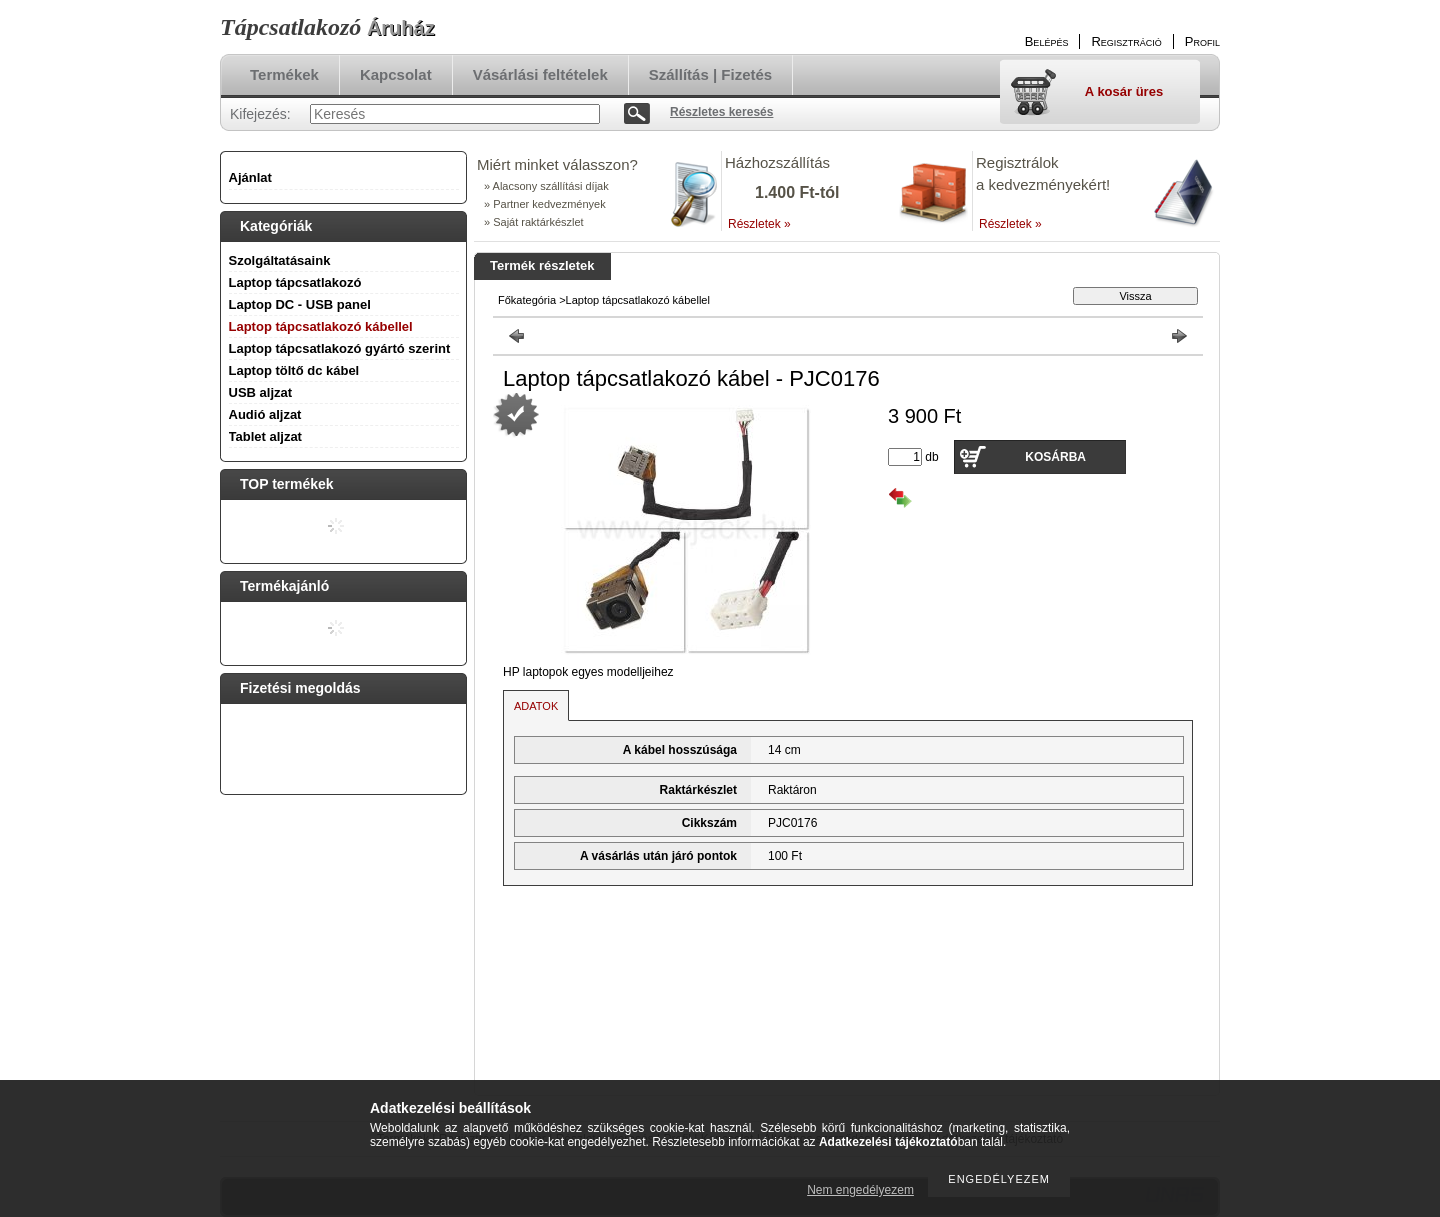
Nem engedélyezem (860, 1190)
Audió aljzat (265, 414)
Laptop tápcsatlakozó (295, 282)
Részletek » (759, 224)
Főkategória (527, 300)
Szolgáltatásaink (280, 260)
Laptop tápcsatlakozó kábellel (321, 326)
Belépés (1047, 41)
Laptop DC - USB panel (300, 304)
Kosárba (1055, 457)
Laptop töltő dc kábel (294, 370)
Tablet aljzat (265, 436)
